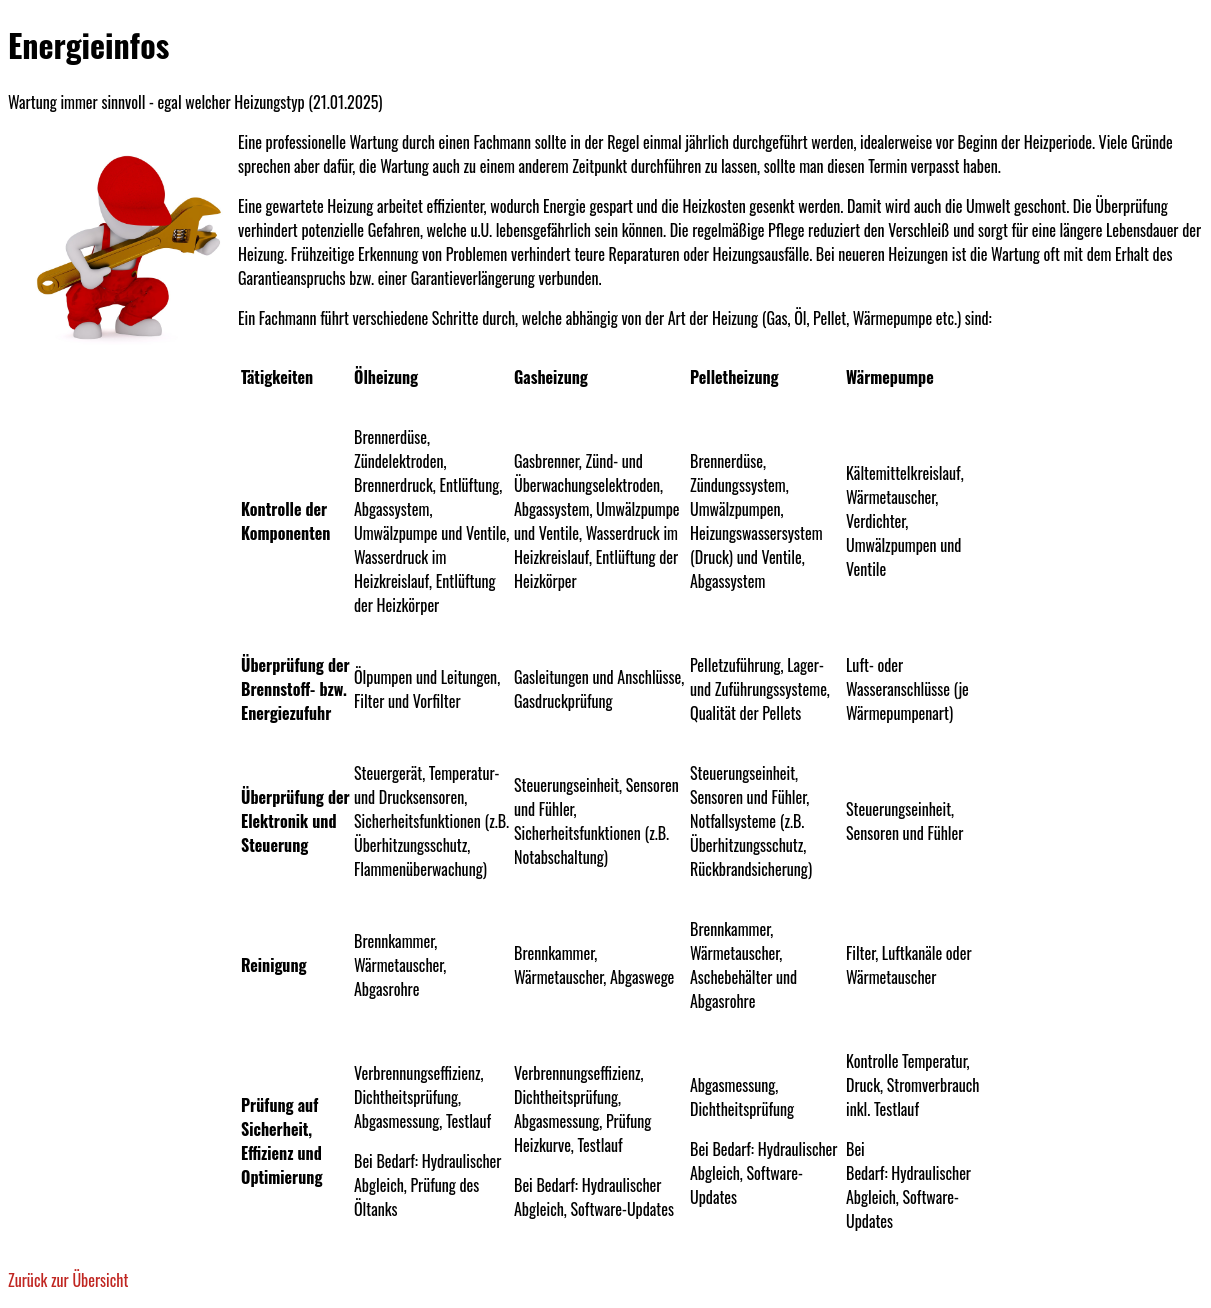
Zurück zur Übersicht (68, 1280)
